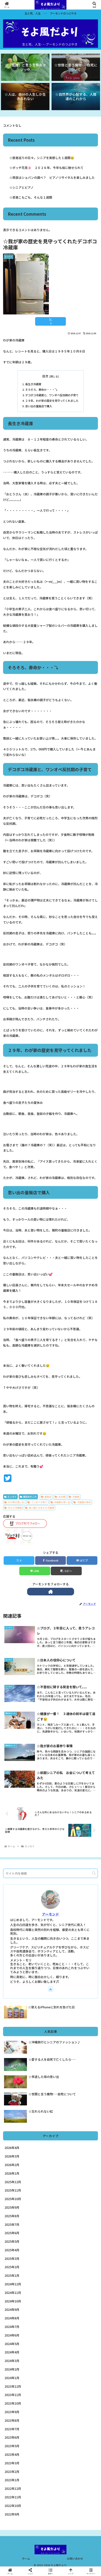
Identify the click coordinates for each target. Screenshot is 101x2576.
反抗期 (60, 1496)
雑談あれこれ (28, 1496)
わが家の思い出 (14, 1502)
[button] (66, 1571)
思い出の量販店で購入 (38, 406)
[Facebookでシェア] (50, 1560)
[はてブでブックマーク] (82, 1560)
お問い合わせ (75, 2558)
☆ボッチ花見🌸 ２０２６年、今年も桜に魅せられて (46, 167)
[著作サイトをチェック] (50, 1989)
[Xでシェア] (50, 321)
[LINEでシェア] (34, 1571)
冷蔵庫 (74, 1496)
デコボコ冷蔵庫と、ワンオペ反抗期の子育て (51, 395)
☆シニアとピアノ (21, 187)
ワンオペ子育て (37, 1502)
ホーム (26, 2558)
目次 (45, 376)
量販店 (46, 1496)
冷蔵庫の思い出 (60, 1502)
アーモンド (50, 1914)
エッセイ (10, 1496)
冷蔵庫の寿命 (82, 1502)
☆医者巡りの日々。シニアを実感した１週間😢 (41, 157)
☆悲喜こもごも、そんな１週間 (30, 197)
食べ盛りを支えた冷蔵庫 (39, 1507)
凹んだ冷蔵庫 (13, 1507)
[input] (50, 1873)
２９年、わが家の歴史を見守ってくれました (51, 401)
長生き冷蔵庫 (33, 384)
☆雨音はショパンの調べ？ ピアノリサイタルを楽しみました (52, 177)
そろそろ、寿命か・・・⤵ (41, 389)
